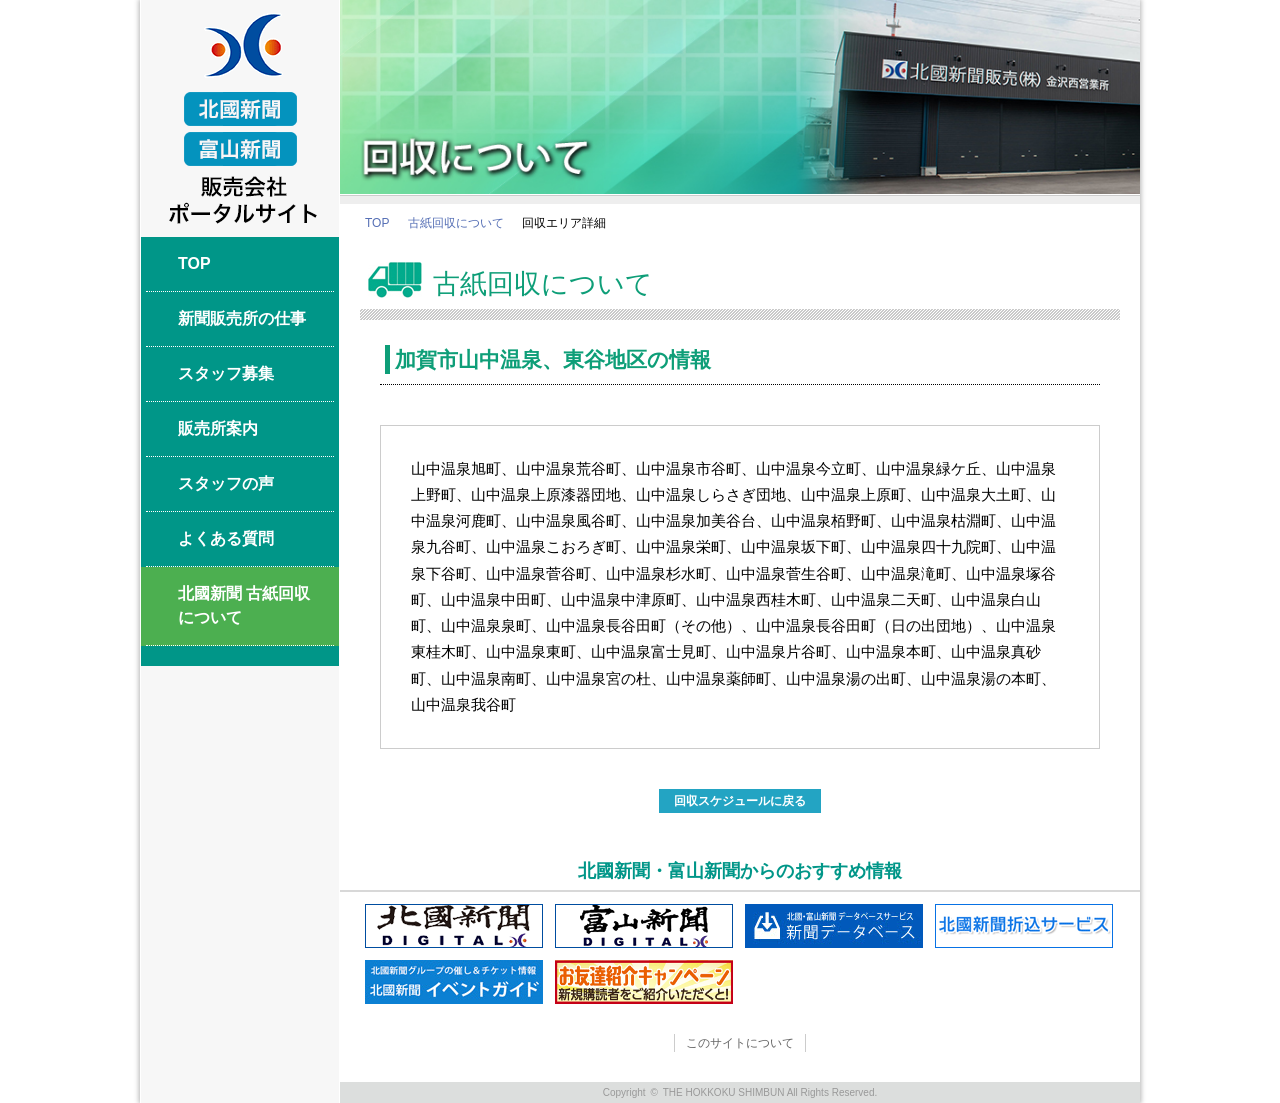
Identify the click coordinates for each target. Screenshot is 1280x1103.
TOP (377, 223)
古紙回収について (456, 223)
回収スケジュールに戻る (740, 801)
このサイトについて (740, 1043)
